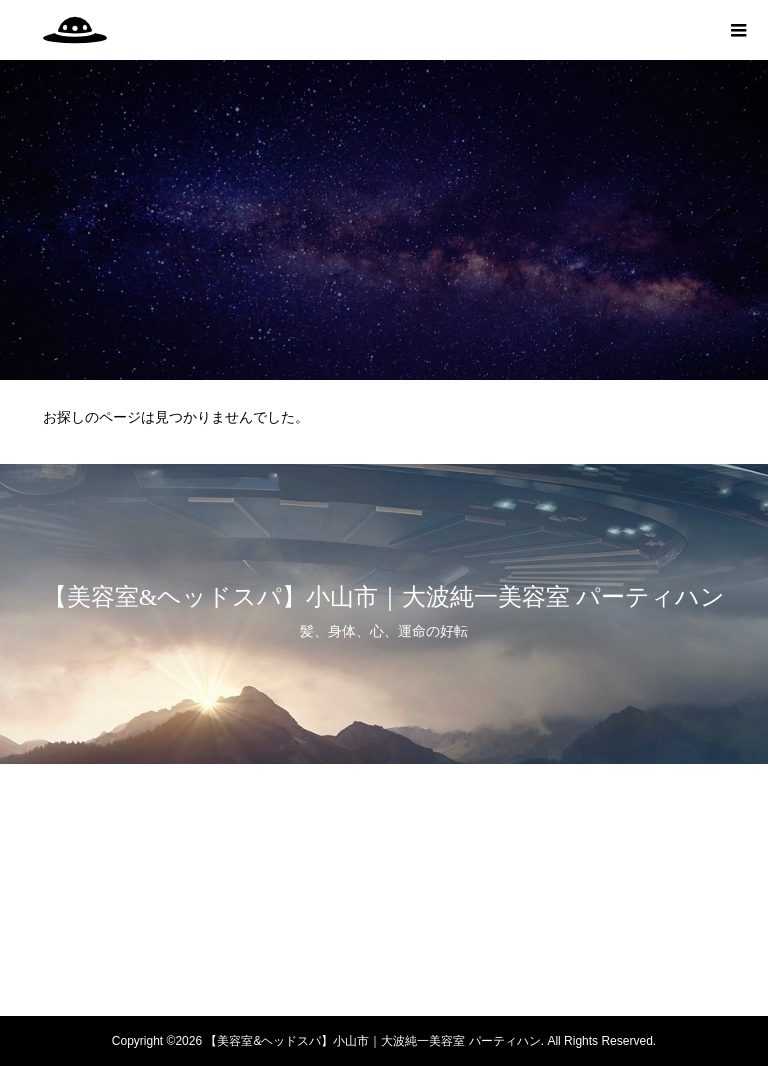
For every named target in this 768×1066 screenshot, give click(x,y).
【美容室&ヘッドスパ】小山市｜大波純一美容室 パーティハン (384, 597)
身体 (384, 837)
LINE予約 (383, 942)
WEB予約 (384, 907)
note (383, 977)
